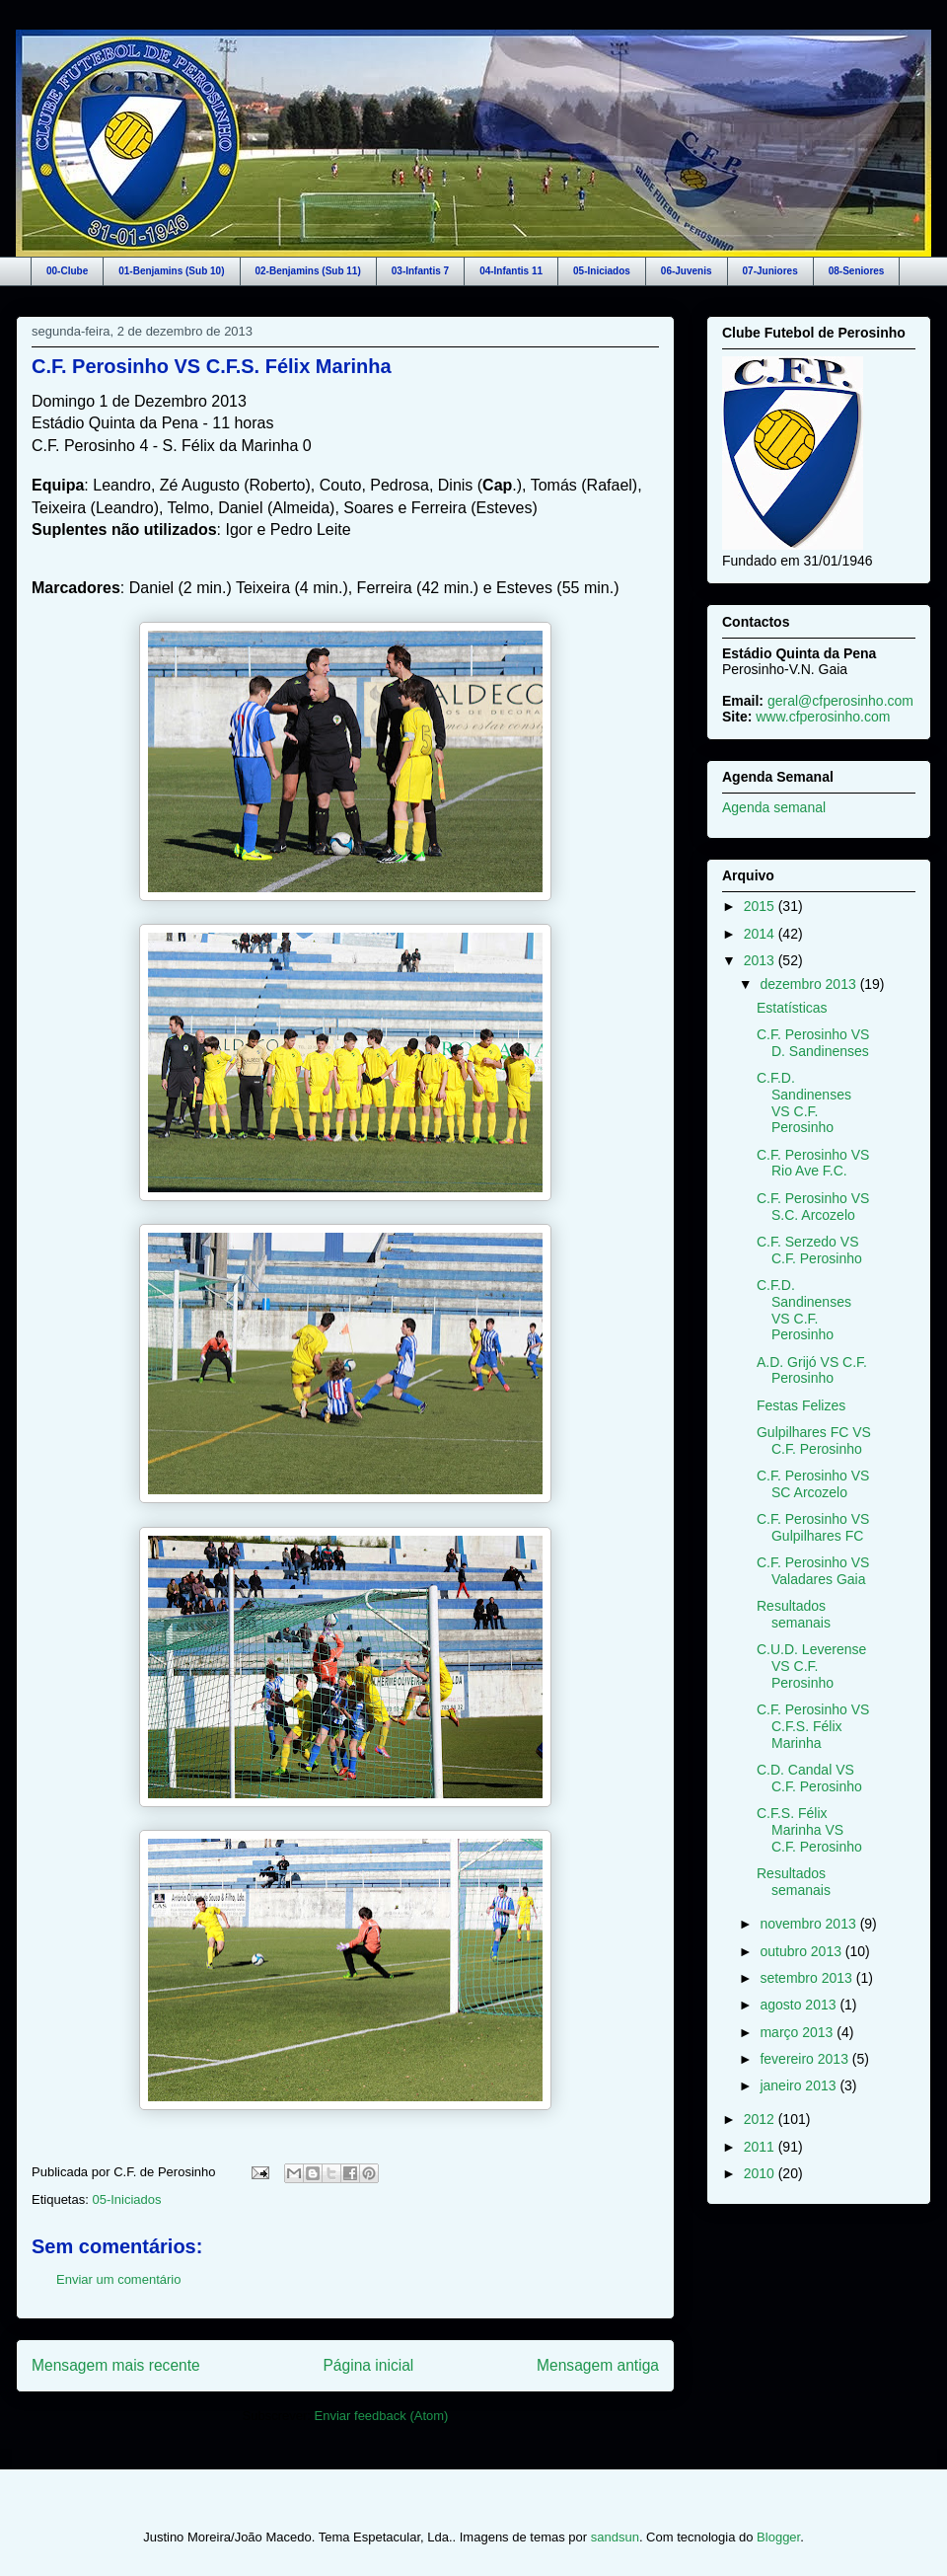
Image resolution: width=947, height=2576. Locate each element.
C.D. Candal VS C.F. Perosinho (809, 1778)
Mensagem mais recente (116, 2365)
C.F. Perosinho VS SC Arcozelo (813, 1484)
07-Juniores (770, 270)
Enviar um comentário (118, 2279)
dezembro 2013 (809, 984)
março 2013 (798, 2032)
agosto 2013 (799, 2004)
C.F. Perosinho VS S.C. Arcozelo (813, 1206)
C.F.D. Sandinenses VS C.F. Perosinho (804, 1102)
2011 (761, 2147)
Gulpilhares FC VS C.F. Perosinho (814, 1440)
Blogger (778, 2537)
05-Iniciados (601, 270)
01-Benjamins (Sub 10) (171, 270)
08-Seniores (857, 270)
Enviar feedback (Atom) (382, 2415)
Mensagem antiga (598, 2365)
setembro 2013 (807, 1978)
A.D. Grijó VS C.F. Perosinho (812, 1370)
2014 (761, 934)
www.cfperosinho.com (823, 716)
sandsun (615, 2537)
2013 (761, 960)
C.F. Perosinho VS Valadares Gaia (813, 1570)
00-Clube (67, 270)
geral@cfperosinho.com (840, 701)
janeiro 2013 (799, 2085)
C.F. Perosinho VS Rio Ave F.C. (813, 1163)
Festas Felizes (801, 1405)
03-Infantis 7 (420, 270)
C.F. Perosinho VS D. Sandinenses (813, 1042)
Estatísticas (792, 1008)
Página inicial (368, 2365)
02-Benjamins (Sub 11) (308, 270)
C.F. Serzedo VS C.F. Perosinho (809, 1250)
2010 (761, 2173)
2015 (761, 906)
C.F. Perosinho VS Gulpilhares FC (813, 1527)
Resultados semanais (794, 1614)
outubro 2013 (802, 1951)
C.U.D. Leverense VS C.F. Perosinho (811, 1666)
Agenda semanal (774, 807)
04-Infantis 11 (511, 270)
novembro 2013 (809, 1924)
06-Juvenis (686, 270)
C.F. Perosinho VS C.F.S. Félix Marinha (212, 366)
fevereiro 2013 (805, 2059)
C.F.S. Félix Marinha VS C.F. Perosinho (809, 1830)
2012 (761, 2119)
